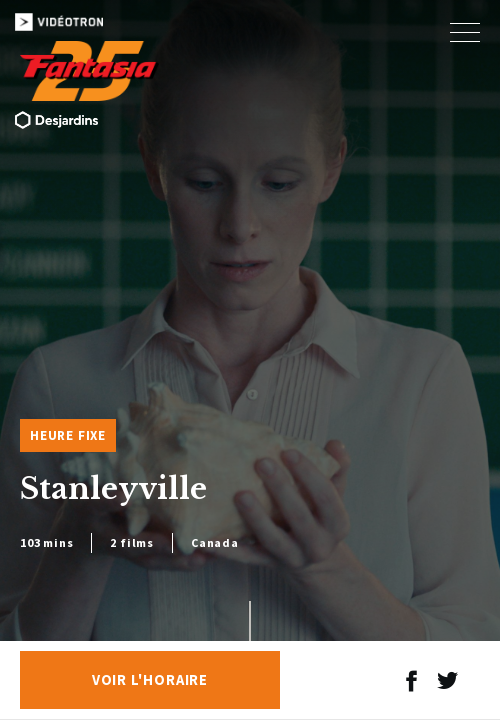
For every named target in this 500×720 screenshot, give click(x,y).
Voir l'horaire (150, 680)
